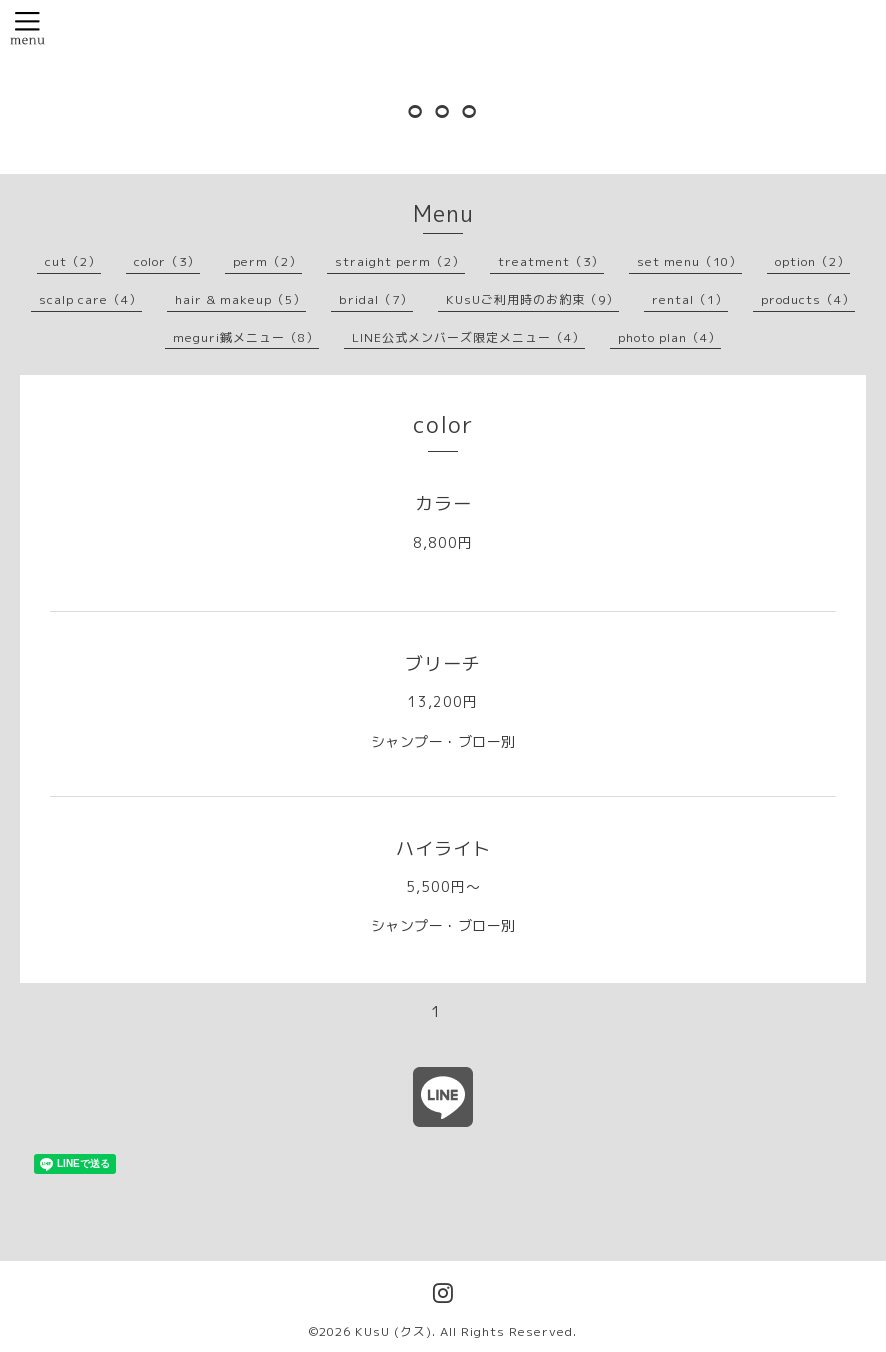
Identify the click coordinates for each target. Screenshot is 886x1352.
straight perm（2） (400, 261)
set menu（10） (689, 261)
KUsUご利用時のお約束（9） (532, 299)
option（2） (812, 261)
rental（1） (690, 299)
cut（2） (73, 261)
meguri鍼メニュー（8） (246, 337)
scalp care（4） (90, 299)
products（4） (808, 299)
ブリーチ (443, 663)
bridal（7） (376, 299)
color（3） (167, 261)
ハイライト (443, 848)
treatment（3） (551, 261)
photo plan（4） (669, 337)
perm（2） (267, 261)
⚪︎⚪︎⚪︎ (443, 110)
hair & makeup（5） (240, 299)
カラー (443, 503)
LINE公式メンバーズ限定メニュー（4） (468, 337)
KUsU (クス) (393, 1331)
